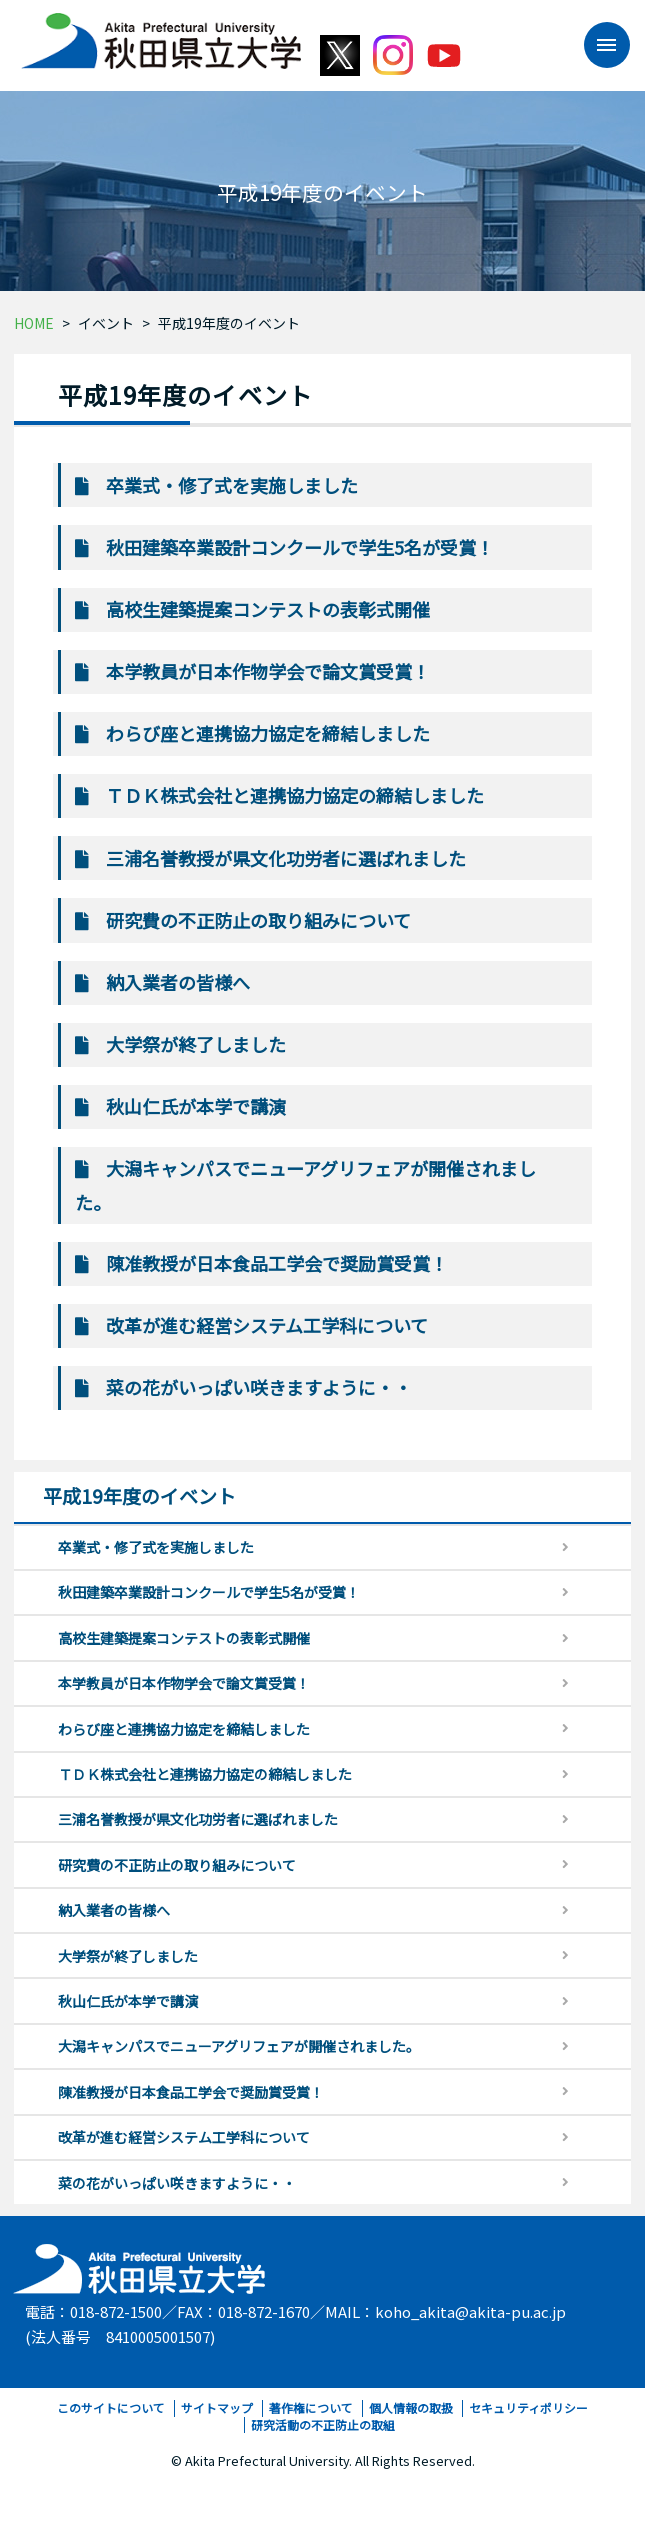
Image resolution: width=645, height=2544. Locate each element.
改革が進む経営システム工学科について (267, 1325)
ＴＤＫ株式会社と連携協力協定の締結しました (295, 795)
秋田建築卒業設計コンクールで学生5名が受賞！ (300, 547)
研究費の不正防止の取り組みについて (258, 920)
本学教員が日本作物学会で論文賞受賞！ (268, 671)
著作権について (311, 2407)
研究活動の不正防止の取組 (323, 2424)
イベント (106, 323)
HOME (34, 323)
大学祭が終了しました (196, 1044)
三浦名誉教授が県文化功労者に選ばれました (286, 858)
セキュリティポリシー (528, 2407)
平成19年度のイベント (229, 323)
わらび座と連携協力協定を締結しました (268, 733)
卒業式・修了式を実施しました (232, 485)
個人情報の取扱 (411, 2407)
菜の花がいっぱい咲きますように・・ (259, 1387)
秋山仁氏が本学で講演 (196, 1106)
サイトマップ (217, 2407)
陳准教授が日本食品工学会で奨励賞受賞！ (277, 1263)
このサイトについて (111, 2407)
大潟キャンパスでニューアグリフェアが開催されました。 (239, 2046)
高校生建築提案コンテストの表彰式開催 (268, 609)
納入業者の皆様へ (178, 982)
